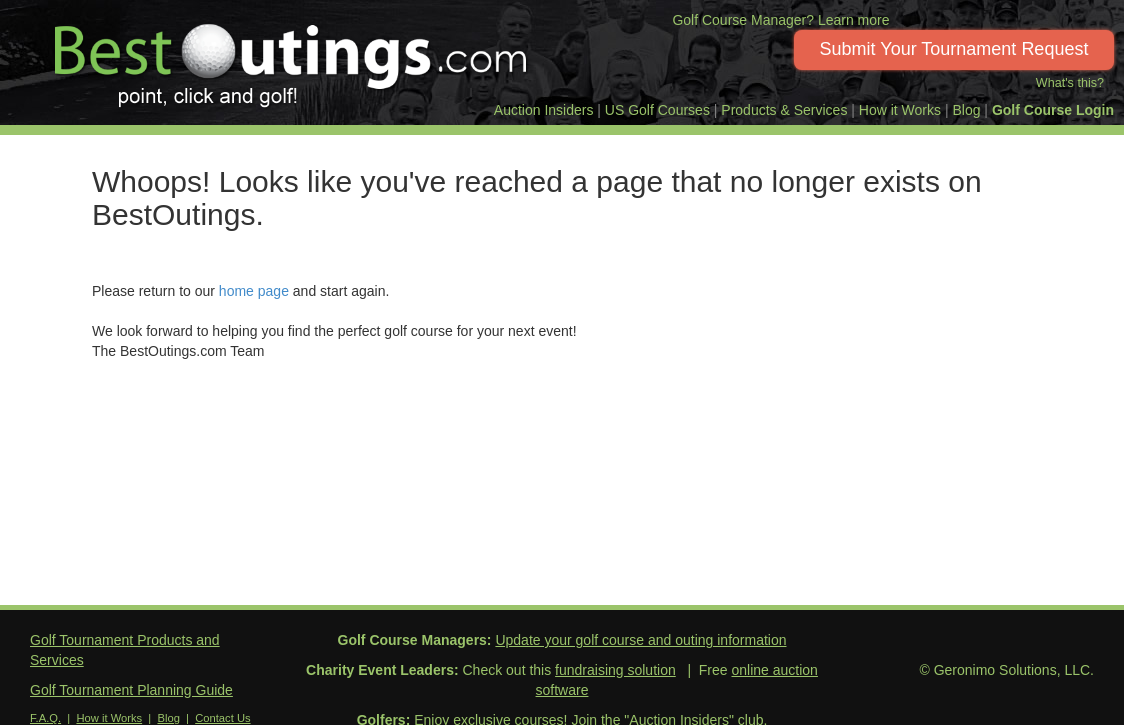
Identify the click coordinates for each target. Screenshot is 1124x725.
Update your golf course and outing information (640, 640)
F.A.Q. (45, 718)
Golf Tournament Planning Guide (131, 690)
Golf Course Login (1053, 110)
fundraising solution (615, 670)
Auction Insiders (544, 110)
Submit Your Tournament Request (954, 49)
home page (254, 291)
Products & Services (784, 110)
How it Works (900, 110)
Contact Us (222, 718)
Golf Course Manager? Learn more (780, 20)
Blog (966, 110)
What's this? (1070, 83)
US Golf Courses (657, 110)
